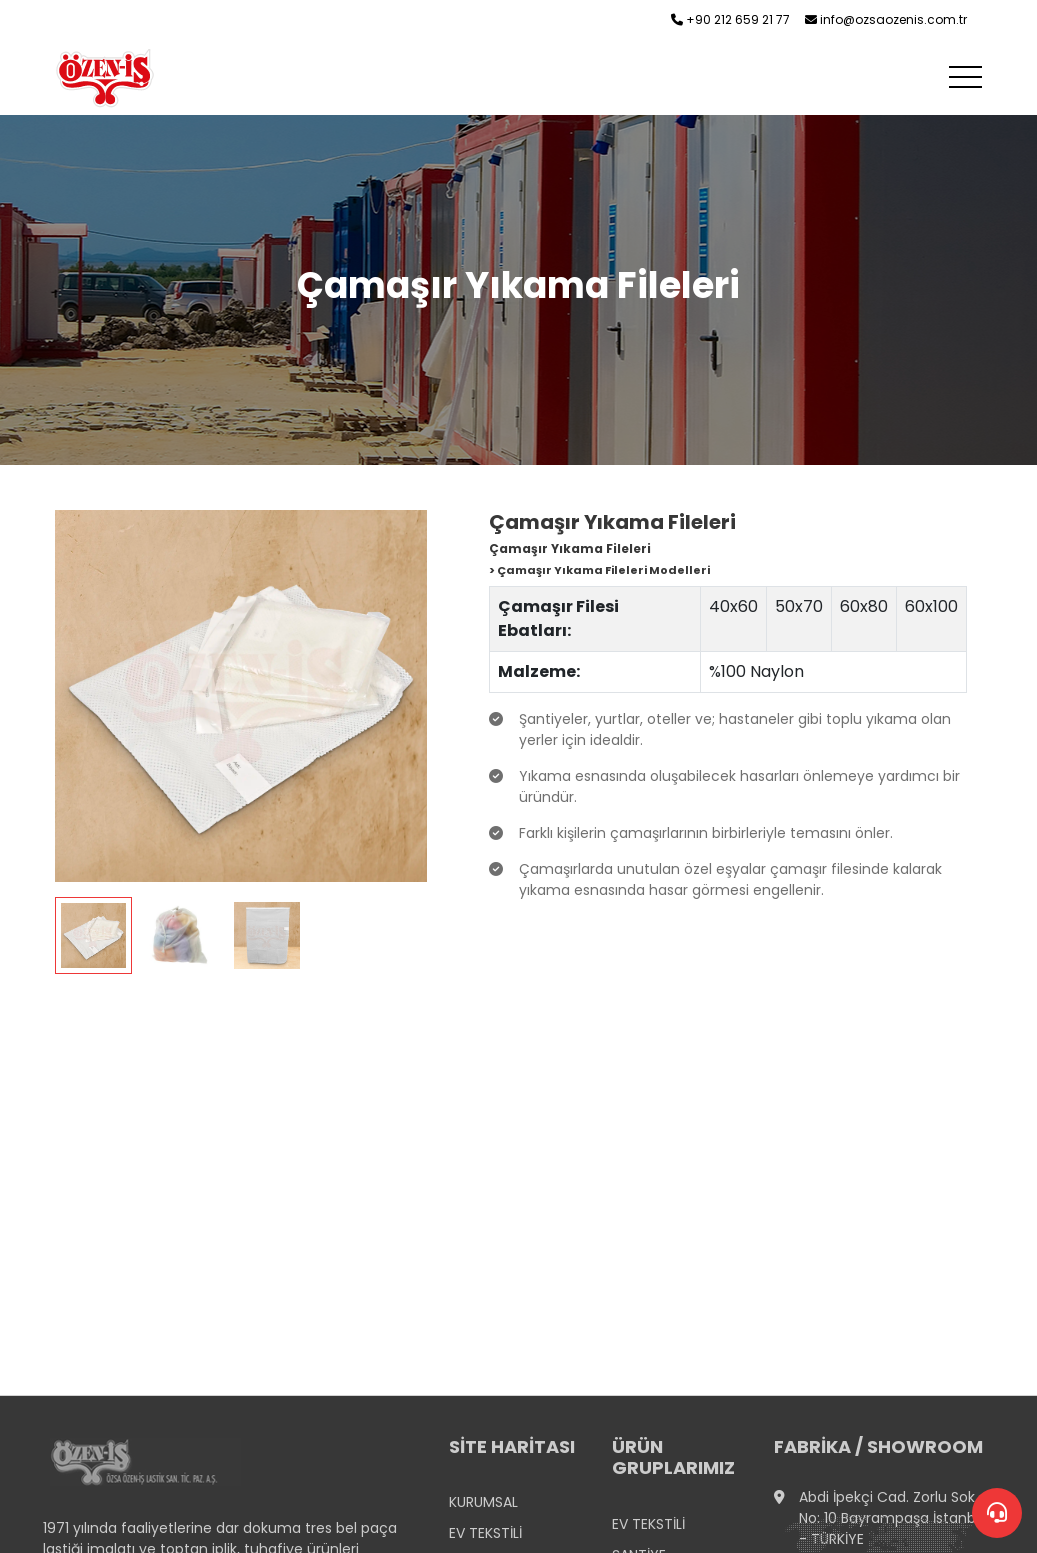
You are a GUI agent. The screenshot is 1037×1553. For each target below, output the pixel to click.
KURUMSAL (483, 1502)
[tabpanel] (241, 742)
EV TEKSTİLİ (485, 1533)
